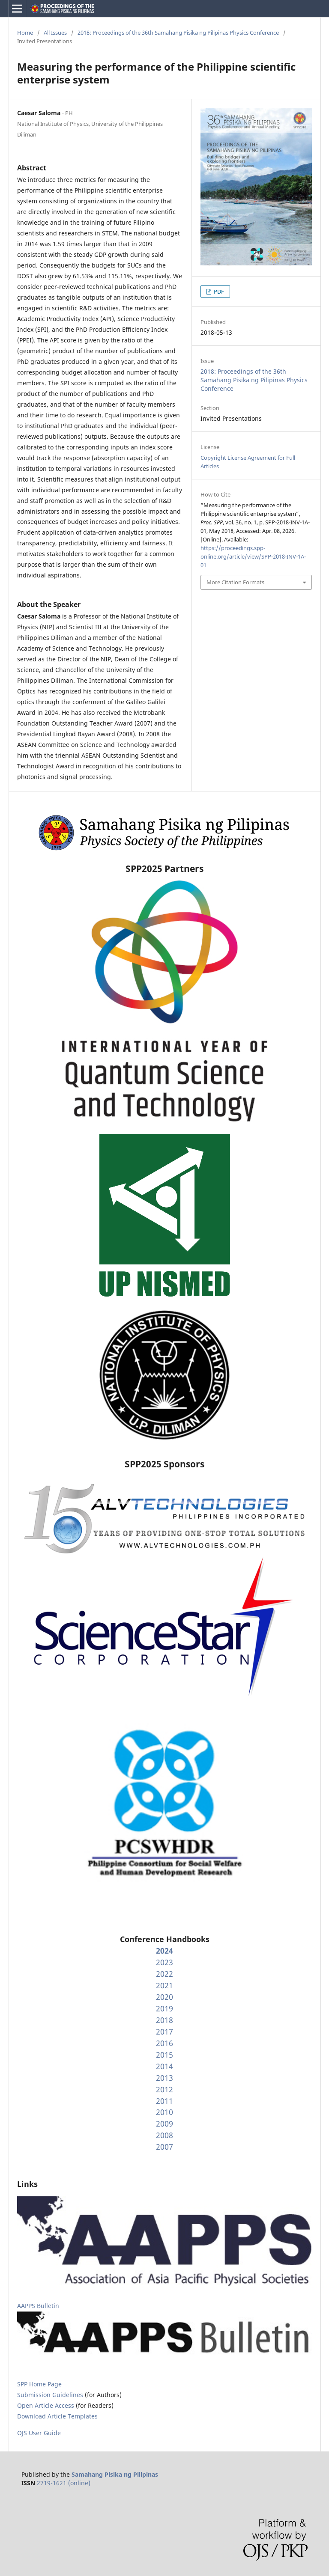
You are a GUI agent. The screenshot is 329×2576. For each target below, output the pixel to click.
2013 (164, 2078)
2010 (164, 2112)
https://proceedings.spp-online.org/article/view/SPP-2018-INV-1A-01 (253, 556)
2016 (164, 2043)
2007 (164, 2147)
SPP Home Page (39, 2384)
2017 (164, 2031)
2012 (164, 2089)
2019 (164, 2008)
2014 (164, 2066)
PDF (218, 291)
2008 (164, 2135)
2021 (164, 1985)
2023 (164, 1962)
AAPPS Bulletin (38, 2306)
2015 (164, 2054)
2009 (164, 2123)
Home (25, 32)
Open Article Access (45, 2405)
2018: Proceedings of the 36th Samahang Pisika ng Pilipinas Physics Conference (178, 32)
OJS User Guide (39, 2433)
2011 (164, 2101)
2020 (164, 1997)
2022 (164, 1974)
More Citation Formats (235, 582)
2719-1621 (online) (63, 2483)
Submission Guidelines (51, 2395)
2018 (164, 2020)
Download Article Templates (57, 2416)
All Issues (55, 32)
